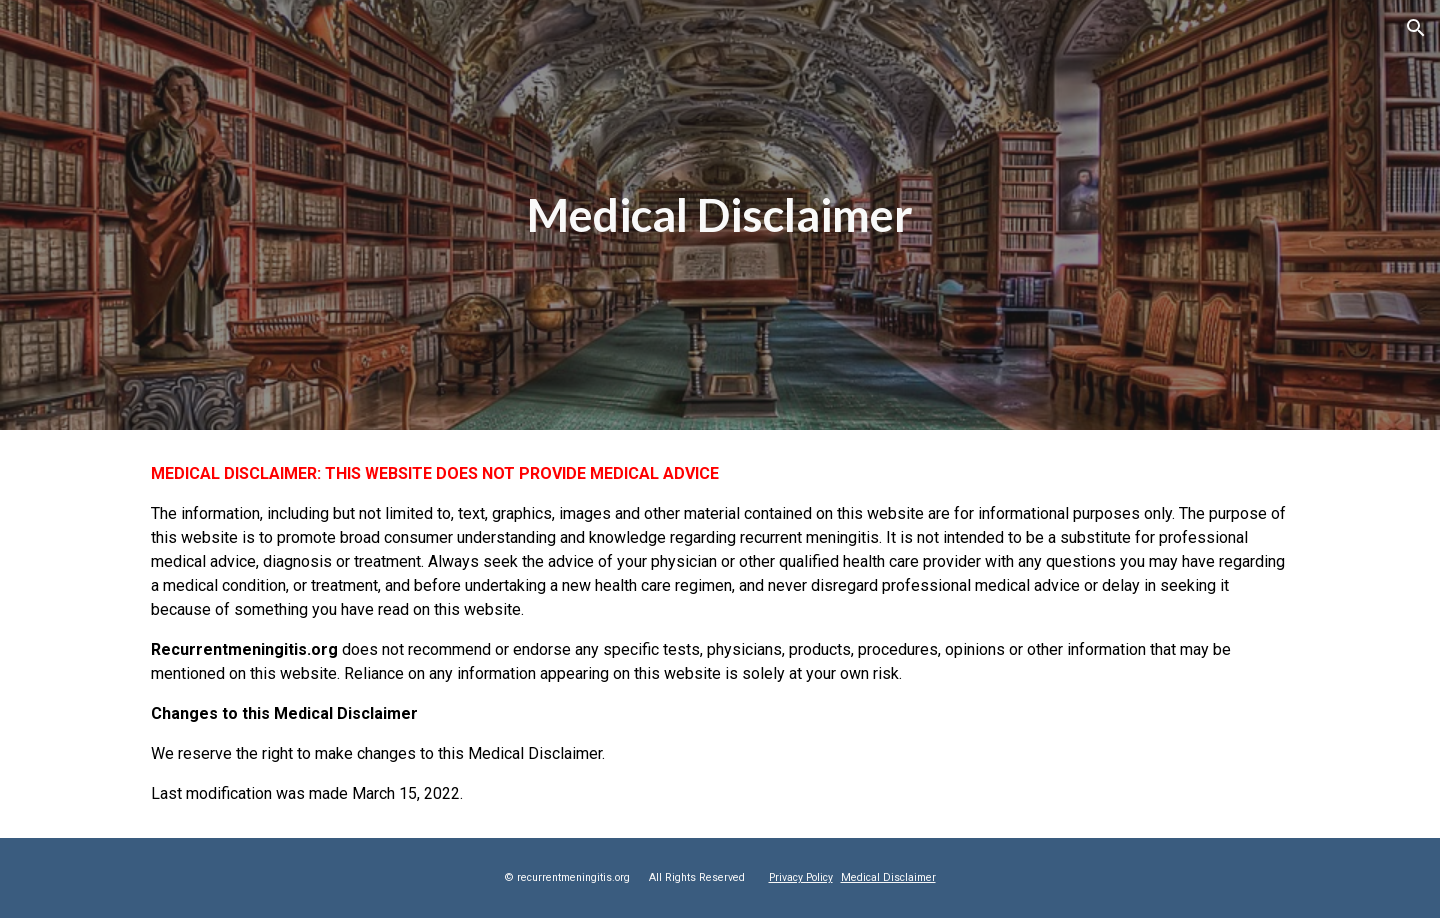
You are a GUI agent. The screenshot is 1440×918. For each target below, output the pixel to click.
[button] (1416, 28)
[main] (720, 215)
